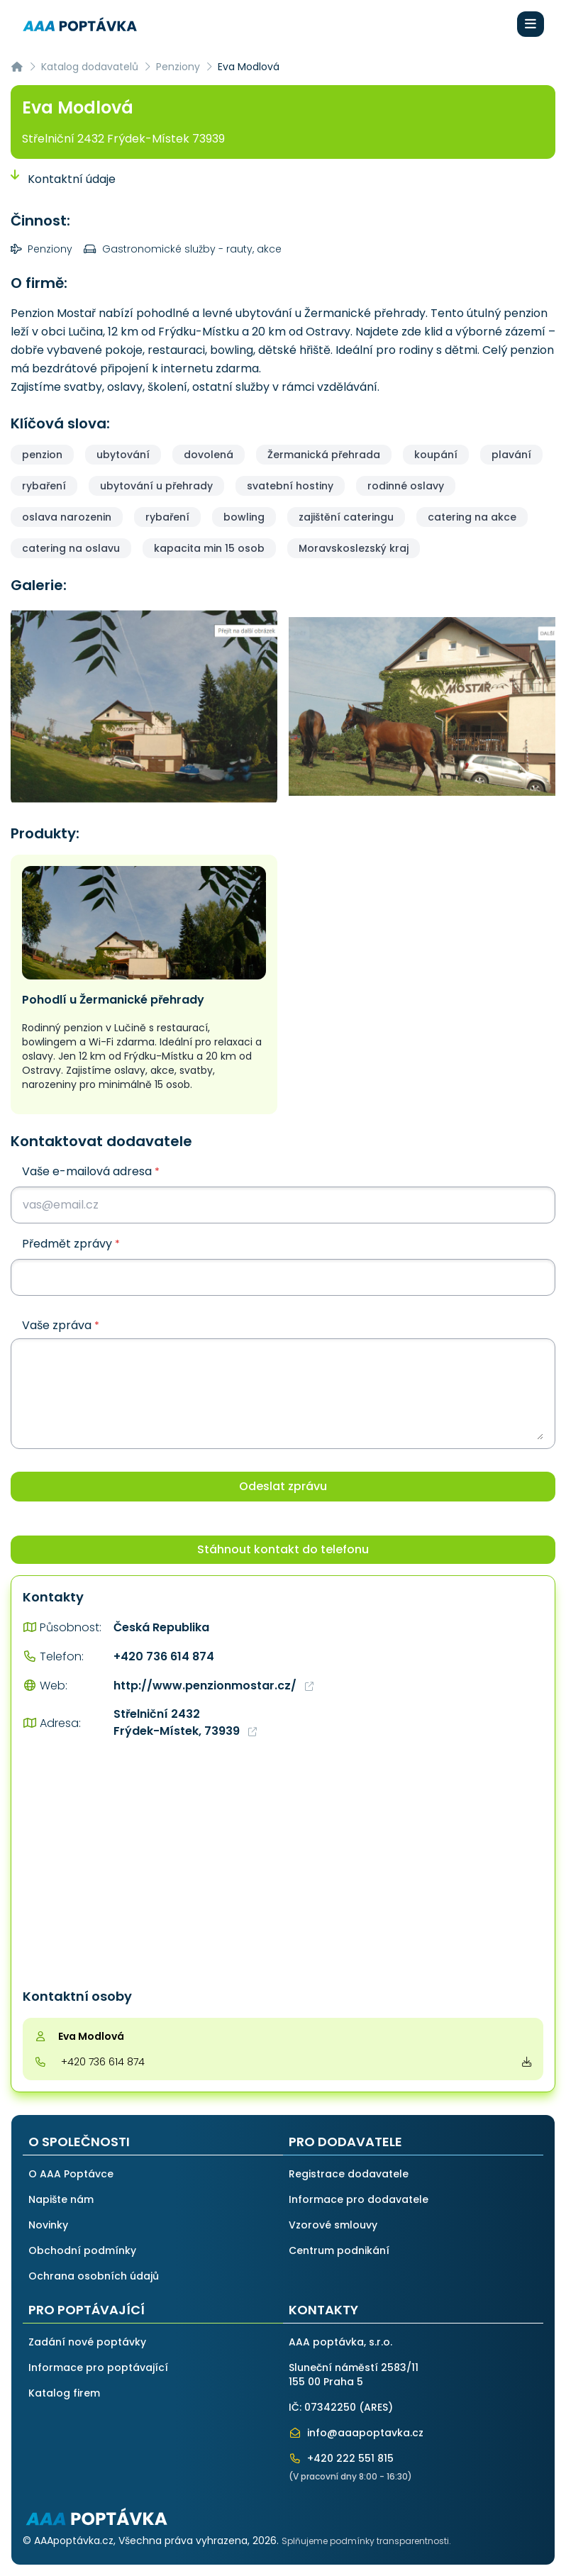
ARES (376, 2407)
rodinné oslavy (405, 486)
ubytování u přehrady (156, 486)
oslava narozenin (66, 517)
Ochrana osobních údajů (93, 2276)
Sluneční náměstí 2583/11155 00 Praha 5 (353, 2374)
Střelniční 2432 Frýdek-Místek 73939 (123, 139)
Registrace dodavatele (349, 2174)
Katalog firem (64, 2393)
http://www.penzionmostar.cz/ (213, 1685)
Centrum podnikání (339, 2250)
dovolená (208, 455)
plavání (511, 455)
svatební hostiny (290, 486)
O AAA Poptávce (70, 2174)
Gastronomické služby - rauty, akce (183, 249)
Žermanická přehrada (323, 455)
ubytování (123, 455)
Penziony (178, 67)
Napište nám (61, 2199)
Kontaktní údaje (63, 179)
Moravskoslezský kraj (354, 548)
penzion (42, 455)
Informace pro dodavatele (358, 2199)
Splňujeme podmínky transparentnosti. (366, 2541)
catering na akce (472, 517)
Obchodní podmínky (82, 2250)
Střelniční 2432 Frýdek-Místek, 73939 (185, 1722)
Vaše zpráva (60, 1325)
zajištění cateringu (346, 517)
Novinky (48, 2225)
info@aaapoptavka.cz (356, 2433)
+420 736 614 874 (163, 1656)
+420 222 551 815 (341, 2458)
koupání (435, 455)
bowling (244, 517)
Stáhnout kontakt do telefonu (283, 1549)
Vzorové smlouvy (333, 2225)
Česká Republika (161, 1627)
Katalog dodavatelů (89, 67)
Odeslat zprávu (283, 1486)
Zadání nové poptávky (87, 2342)
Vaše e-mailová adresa (91, 1171)
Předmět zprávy (71, 1244)
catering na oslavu (71, 548)
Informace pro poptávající (98, 2367)
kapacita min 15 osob (209, 548)
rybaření (44, 486)
